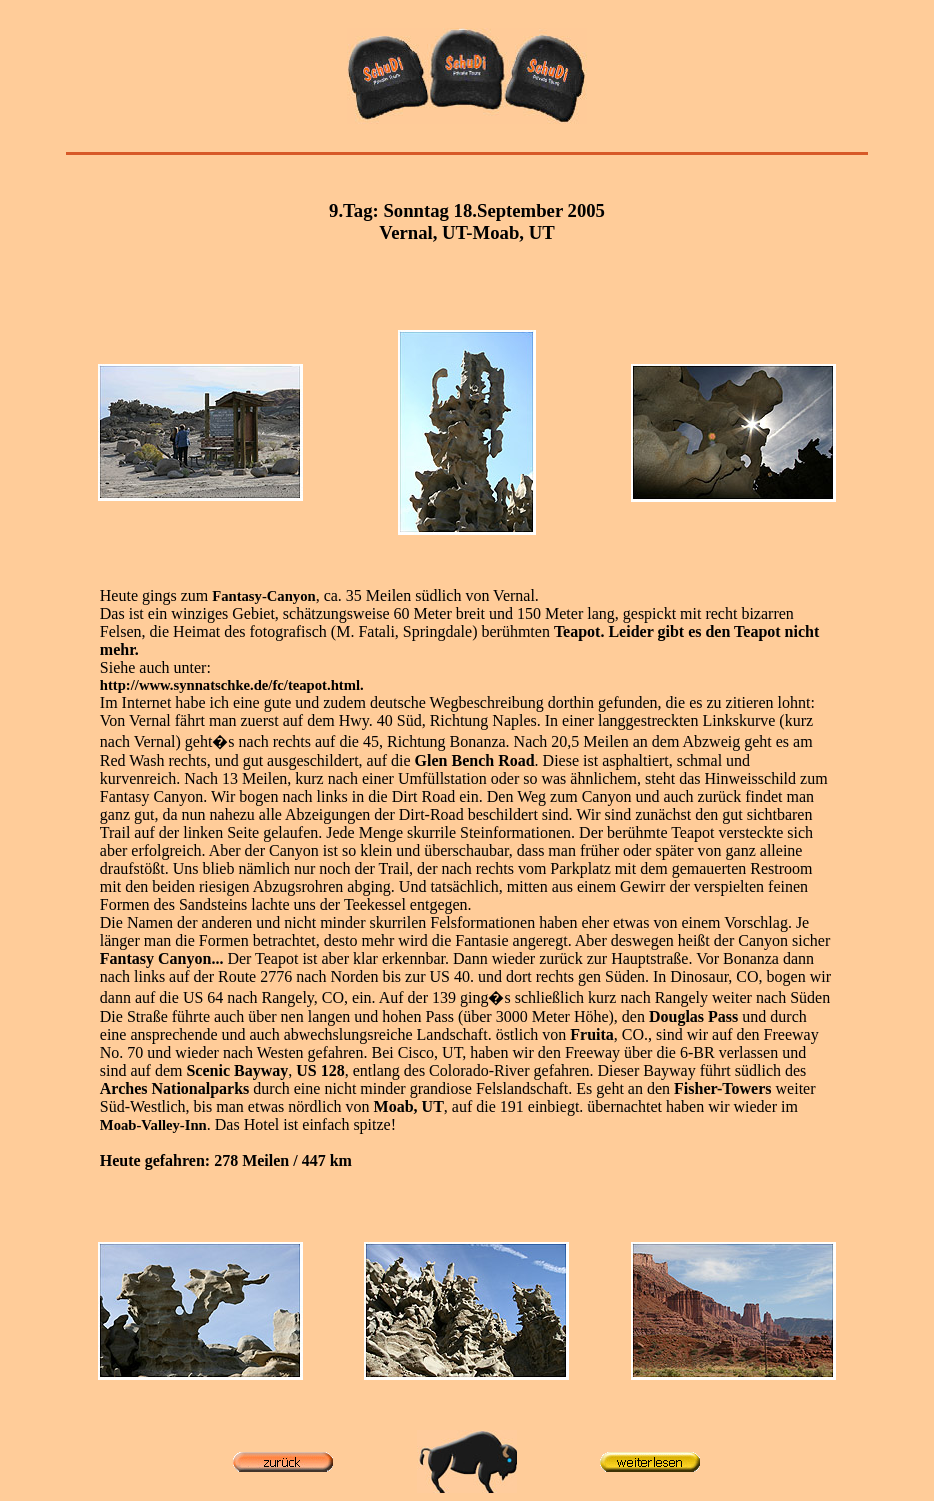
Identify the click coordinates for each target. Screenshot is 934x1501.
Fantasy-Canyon (263, 596)
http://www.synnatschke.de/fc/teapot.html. (232, 685)
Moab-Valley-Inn (153, 1125)
